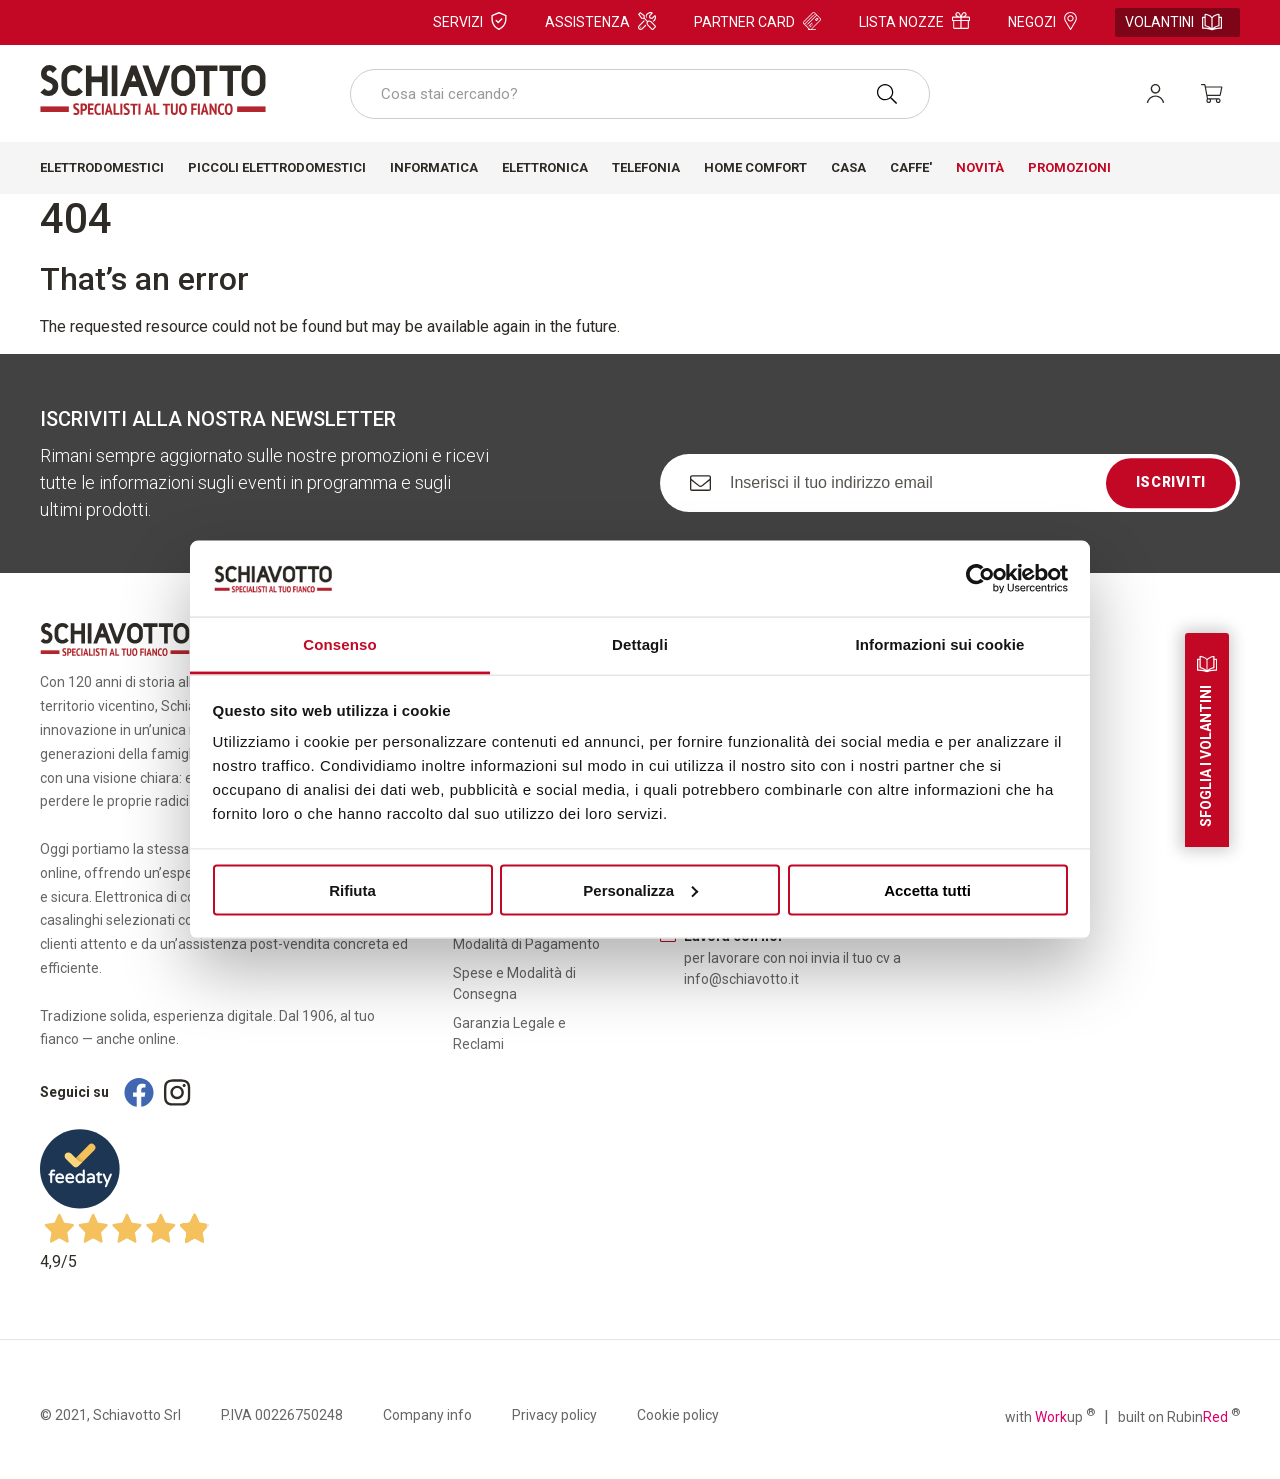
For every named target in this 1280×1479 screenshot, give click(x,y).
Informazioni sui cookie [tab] (940, 644)
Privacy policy (554, 1415)
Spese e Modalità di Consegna (514, 983)
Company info (427, 1415)
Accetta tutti (927, 889)
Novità (980, 167)
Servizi (470, 21)
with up (1050, 1416)
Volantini (1173, 22)
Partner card (757, 21)
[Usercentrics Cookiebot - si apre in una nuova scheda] (980, 578)
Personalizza (640, 889)
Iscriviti (1171, 482)
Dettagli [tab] (640, 644)
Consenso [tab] (339, 644)
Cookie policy (678, 1415)
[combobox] (640, 94)
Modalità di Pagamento (526, 944)
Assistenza (600, 21)
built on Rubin (1179, 1416)
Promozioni (1069, 167)
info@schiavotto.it (741, 979)
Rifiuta (352, 889)
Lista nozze (914, 21)
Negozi (1042, 21)
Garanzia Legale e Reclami (509, 1033)
